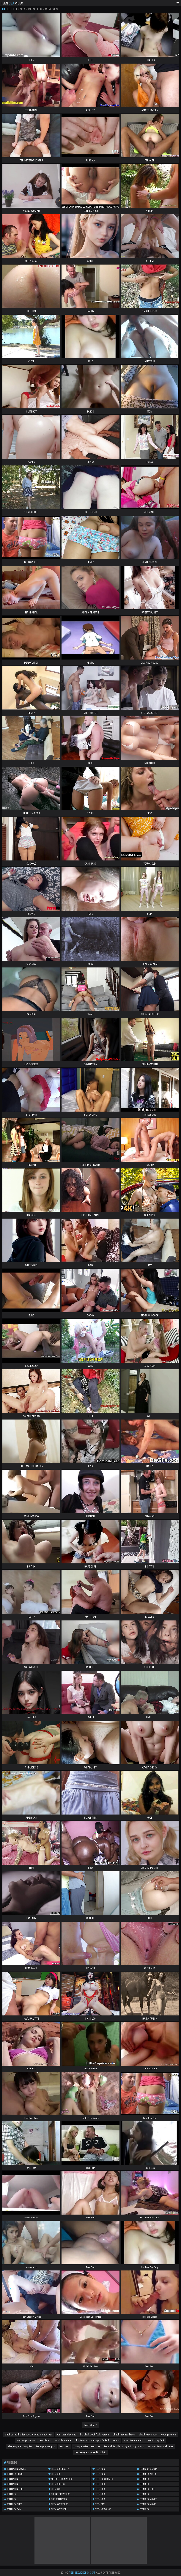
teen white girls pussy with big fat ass (124, 2446)
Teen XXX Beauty (147, 2469)
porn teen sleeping (66, 2434)
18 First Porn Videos (60, 2479)
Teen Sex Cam (12, 2509)
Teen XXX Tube (57, 2509)
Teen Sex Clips (13, 2504)
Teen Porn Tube (14, 2489)
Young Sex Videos (59, 2494)
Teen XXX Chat (101, 2509)
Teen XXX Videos (58, 2504)
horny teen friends (133, 2440)
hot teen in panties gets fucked (92, 2440)
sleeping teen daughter (20, 2446)
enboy (116, 2440)
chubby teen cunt (148, 2434)
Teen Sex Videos (147, 2474)
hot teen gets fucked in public (90, 2452)
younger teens (168, 2434)
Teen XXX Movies (102, 2479)
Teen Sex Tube (146, 2489)
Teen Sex (10, 2494)
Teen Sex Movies (147, 2499)
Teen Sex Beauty (58, 2469)
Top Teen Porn (57, 2499)
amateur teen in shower (160, 2446)
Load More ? (90, 2425)
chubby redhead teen (124, 2434)
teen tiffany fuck (155, 2440)
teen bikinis (45, 2440)
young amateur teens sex (86, 2446)
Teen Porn (11, 2479)
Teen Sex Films (13, 2474)
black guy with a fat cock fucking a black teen (28, 2434)
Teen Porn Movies (15, 2469)
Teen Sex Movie (146, 2504)
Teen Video (12, 3)
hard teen (64, 2446)
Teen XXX (54, 2489)
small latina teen (63, 2440)
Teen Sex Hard (57, 2484)
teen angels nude (26, 2440)
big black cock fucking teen (94, 2434)
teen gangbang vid (45, 2446)
